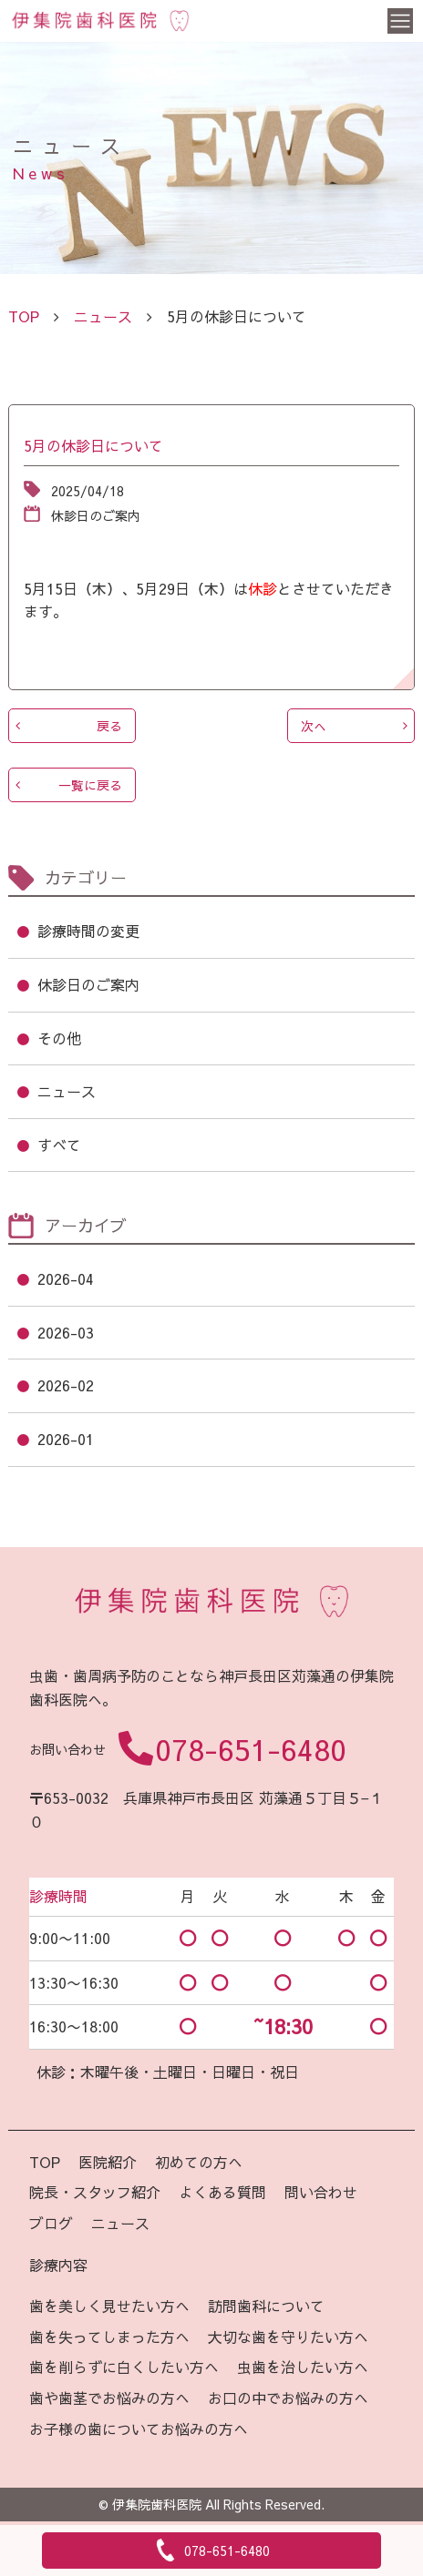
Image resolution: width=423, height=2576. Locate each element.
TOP (44, 2162)
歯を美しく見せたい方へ (109, 2306)
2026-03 (65, 1332)
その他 (59, 1038)
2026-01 (65, 1439)
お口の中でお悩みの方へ (288, 2398)
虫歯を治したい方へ (302, 2367)
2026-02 (65, 1385)
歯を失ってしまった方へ (109, 2337)
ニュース (103, 316)
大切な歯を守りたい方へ (288, 2337)
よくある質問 (222, 2192)
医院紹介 (107, 2162)
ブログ (51, 2223)
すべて (59, 1145)
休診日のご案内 (88, 984)
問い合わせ (320, 2192)
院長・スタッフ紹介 (94, 2192)
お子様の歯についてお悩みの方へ (138, 2428)
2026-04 (65, 1278)
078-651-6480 (250, 1748)
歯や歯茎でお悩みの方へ (109, 2398)
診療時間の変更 (88, 931)
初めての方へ (198, 2162)
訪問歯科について (266, 2306)
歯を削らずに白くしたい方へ (124, 2367)
